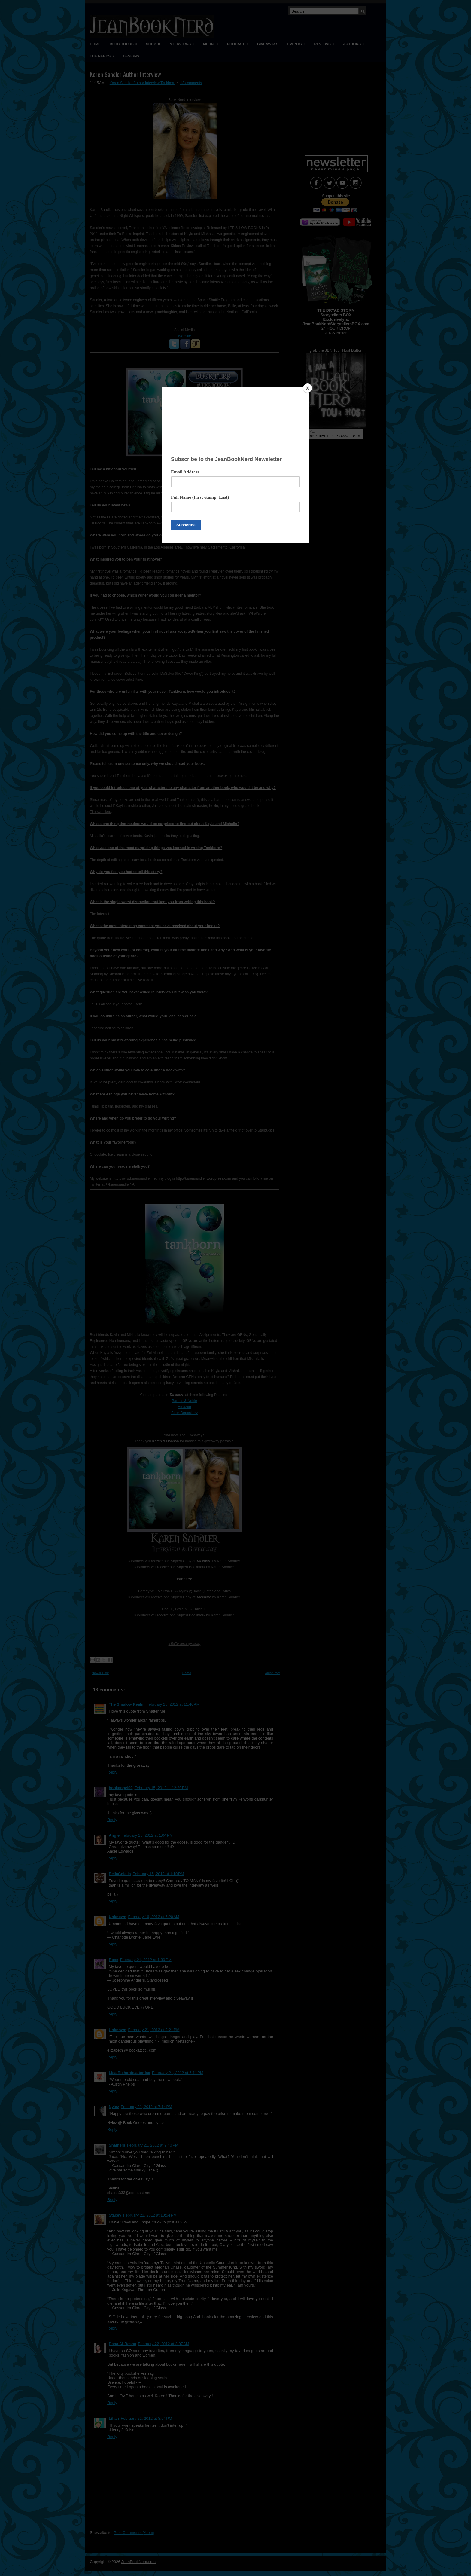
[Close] (307, 388)
